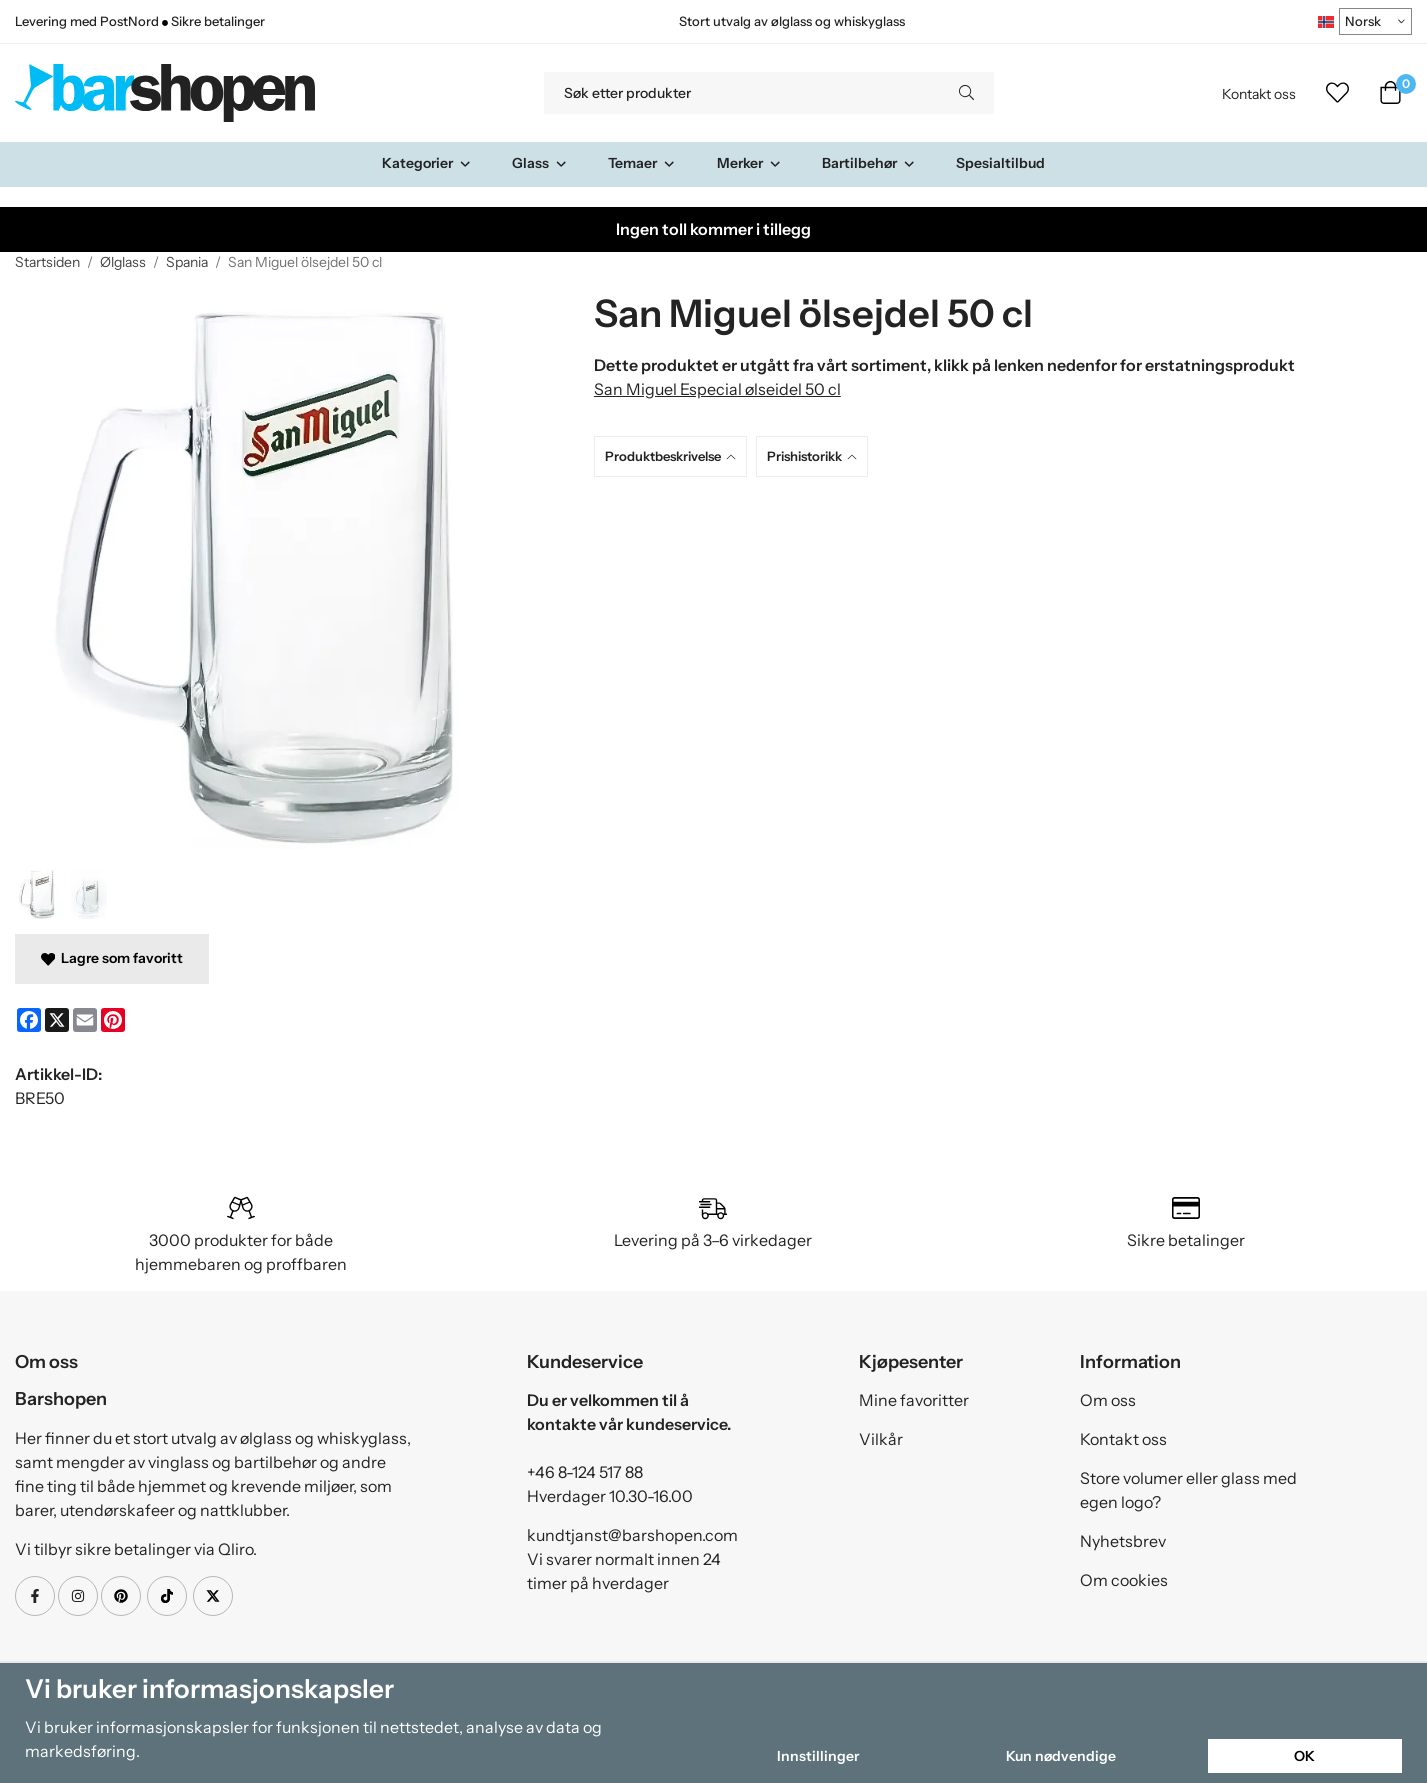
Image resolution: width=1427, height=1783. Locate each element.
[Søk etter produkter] (741, 93)
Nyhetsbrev (1123, 1541)
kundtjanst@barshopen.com (632, 1535)
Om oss (1108, 1400)
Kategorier (427, 163)
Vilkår (881, 1439)
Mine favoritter (914, 1400)
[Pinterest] (113, 1020)
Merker (749, 163)
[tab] (675, 456)
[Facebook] (29, 1020)
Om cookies (1124, 1580)
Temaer (642, 163)
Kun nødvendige (1061, 1756)
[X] (57, 1020)
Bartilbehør (869, 163)
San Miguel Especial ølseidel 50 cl (717, 389)
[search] (966, 93)
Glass (540, 163)
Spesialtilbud (1000, 163)
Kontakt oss (1259, 94)
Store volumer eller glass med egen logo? (1188, 1490)
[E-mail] (85, 1020)
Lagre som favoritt (112, 958)
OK (1304, 1756)
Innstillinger (818, 1756)
